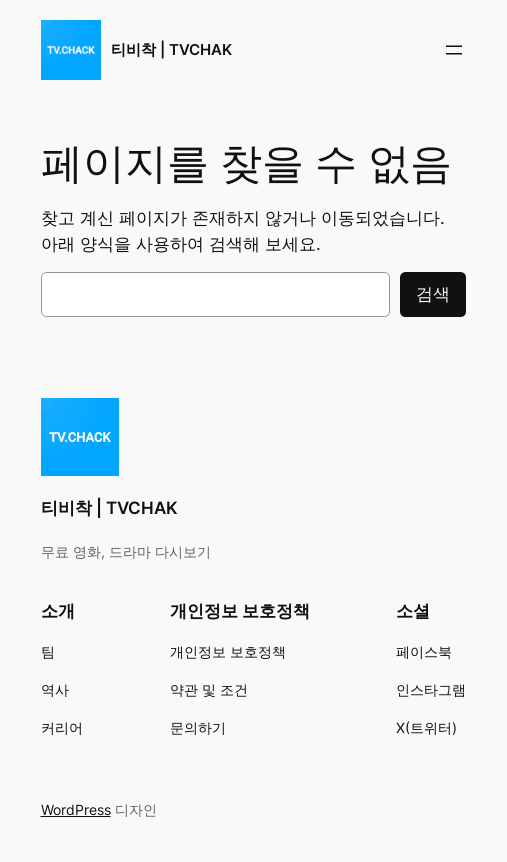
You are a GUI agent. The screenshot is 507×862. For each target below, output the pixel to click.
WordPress (76, 809)
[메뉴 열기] (454, 50)
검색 (433, 294)
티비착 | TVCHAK (171, 49)
